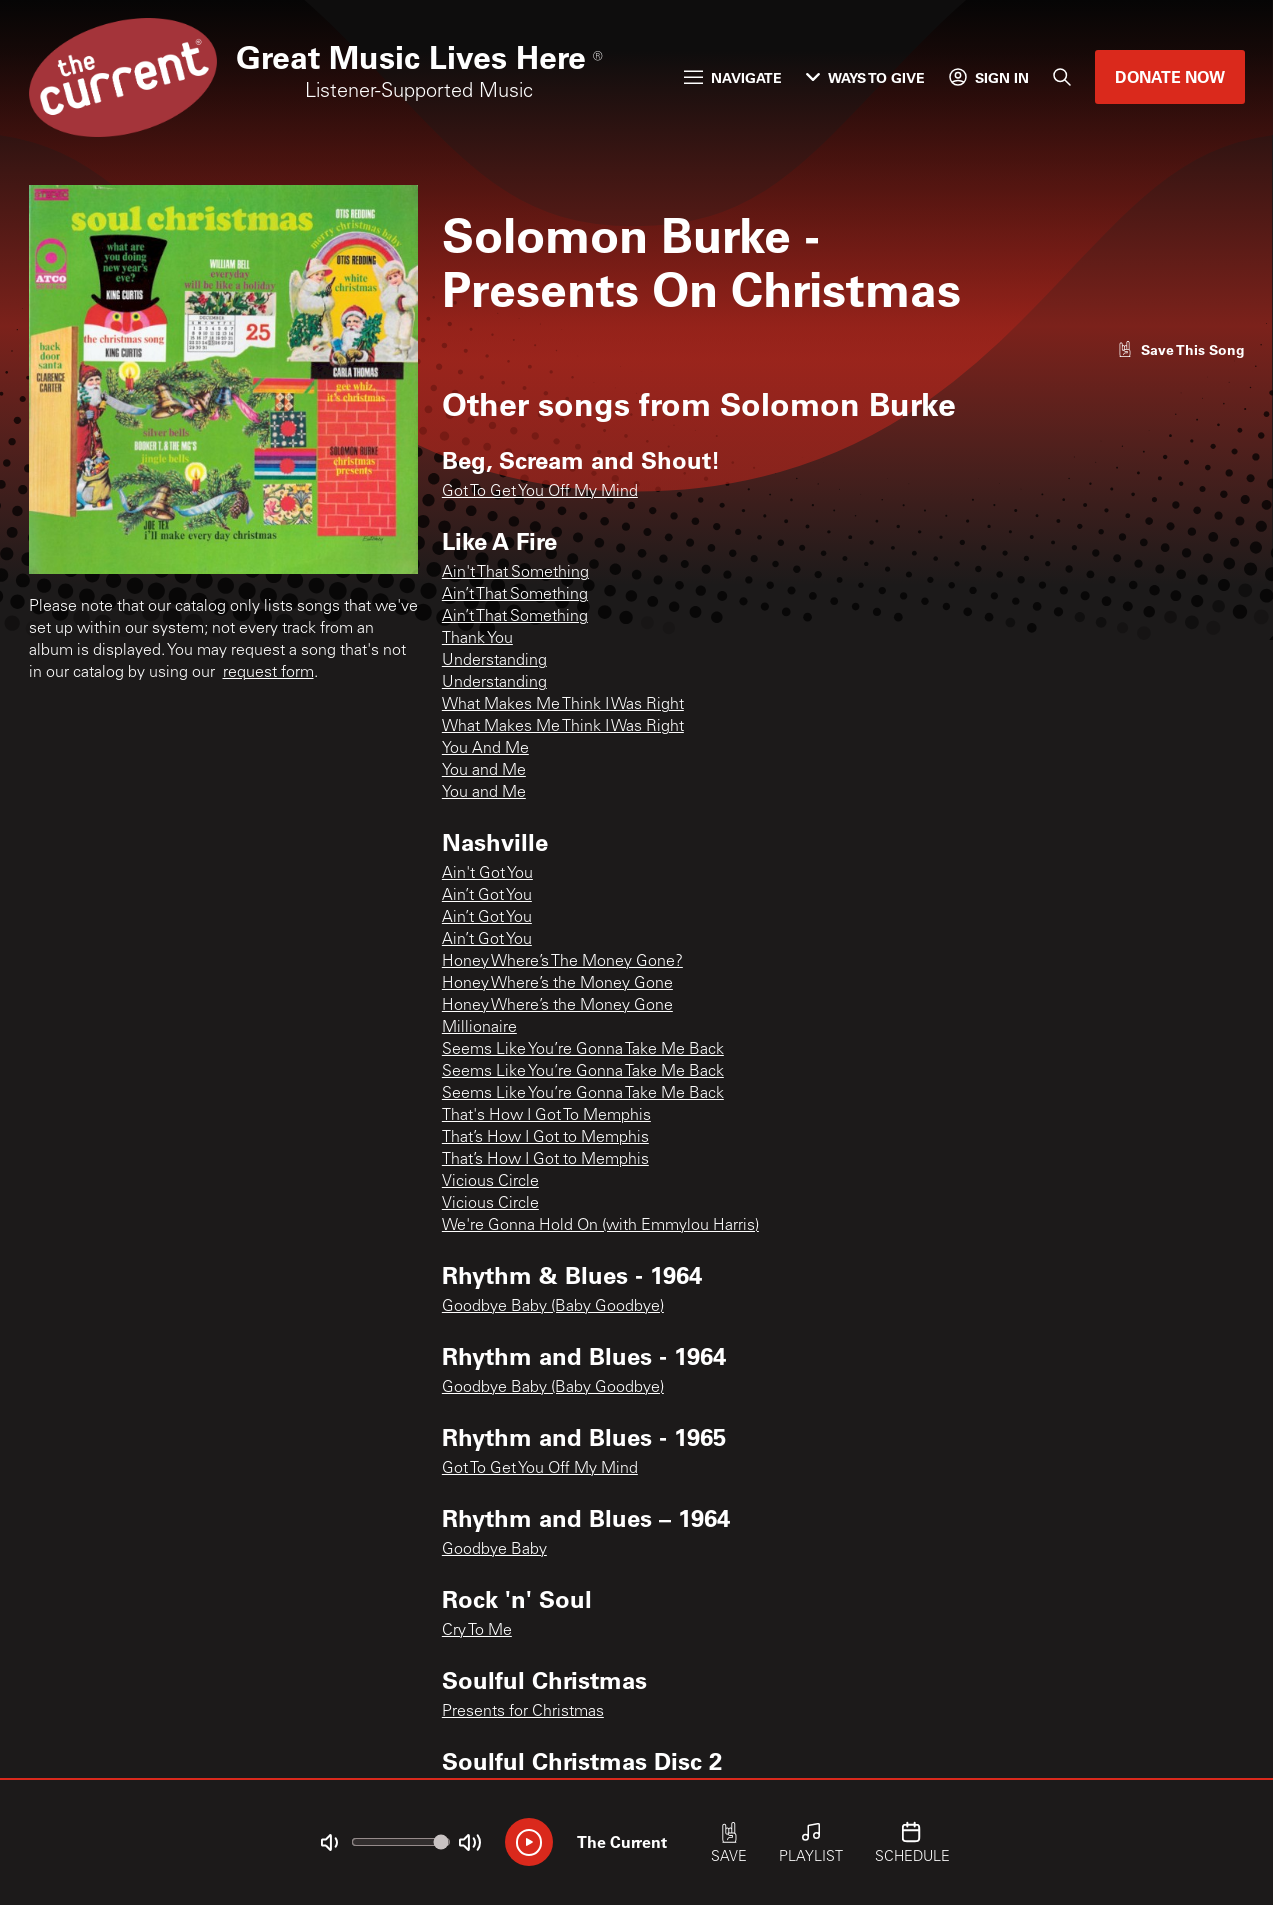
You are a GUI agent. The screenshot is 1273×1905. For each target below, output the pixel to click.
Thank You (477, 639)
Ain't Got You (487, 874)
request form (268, 673)
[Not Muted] (329, 1843)
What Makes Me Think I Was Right (563, 705)
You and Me (484, 771)
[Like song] (1181, 349)
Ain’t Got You (487, 896)
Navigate (733, 77)
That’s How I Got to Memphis (545, 1138)
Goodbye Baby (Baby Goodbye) (553, 1307)
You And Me (485, 749)
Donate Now (1170, 76)
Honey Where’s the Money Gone (557, 984)
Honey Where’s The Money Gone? (562, 962)
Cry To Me (477, 1631)
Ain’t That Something (515, 595)
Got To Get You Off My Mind (540, 492)
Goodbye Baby (494, 1550)
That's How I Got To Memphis (546, 1116)
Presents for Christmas (523, 1712)
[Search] (1062, 77)
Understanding (494, 661)
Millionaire (479, 1028)
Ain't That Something (515, 573)
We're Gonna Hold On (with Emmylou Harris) (600, 1226)
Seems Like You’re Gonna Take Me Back (583, 1050)
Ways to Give (865, 77)
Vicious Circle (490, 1182)
